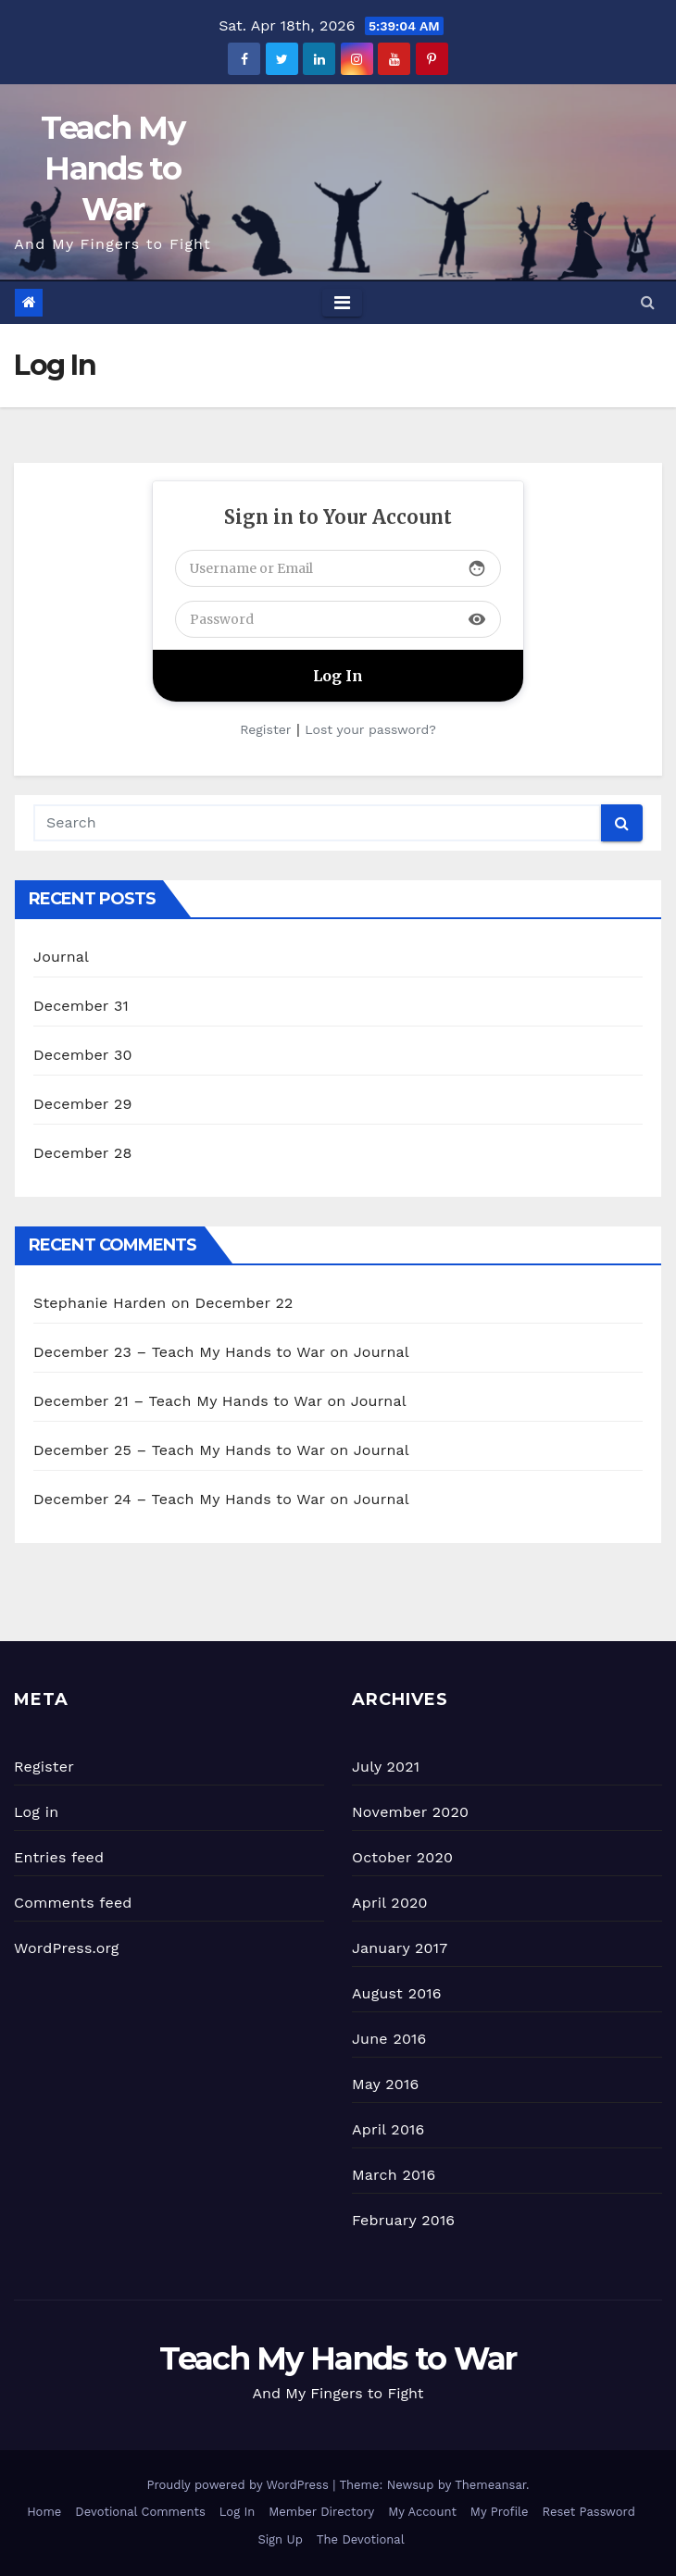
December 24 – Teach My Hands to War (179, 1499)
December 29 (82, 1104)
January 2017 (399, 1948)
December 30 (82, 1055)
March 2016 (393, 2175)
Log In (237, 2512)
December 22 (244, 1303)
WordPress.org (66, 1948)
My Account (422, 2512)
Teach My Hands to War (112, 168)
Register (265, 729)
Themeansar (490, 2485)
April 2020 (390, 1902)
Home (44, 2512)
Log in (36, 1812)
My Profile (499, 2512)
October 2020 (402, 1857)
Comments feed (73, 1902)
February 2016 (403, 2220)
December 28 (82, 1153)
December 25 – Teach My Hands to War (179, 1450)
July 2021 (385, 1766)
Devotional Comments (140, 2512)
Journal (61, 956)
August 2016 (397, 1993)
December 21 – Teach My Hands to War (177, 1401)
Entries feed (59, 1857)
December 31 (81, 1005)
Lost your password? (370, 729)
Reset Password (589, 2512)
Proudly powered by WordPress (239, 2485)
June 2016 (389, 2038)
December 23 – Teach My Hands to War (179, 1352)
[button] (648, 302)
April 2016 (388, 2129)
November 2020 (410, 1812)
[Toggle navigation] (342, 303)
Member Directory (321, 2512)
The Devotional (361, 2539)
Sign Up (279, 2539)
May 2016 (385, 2084)
